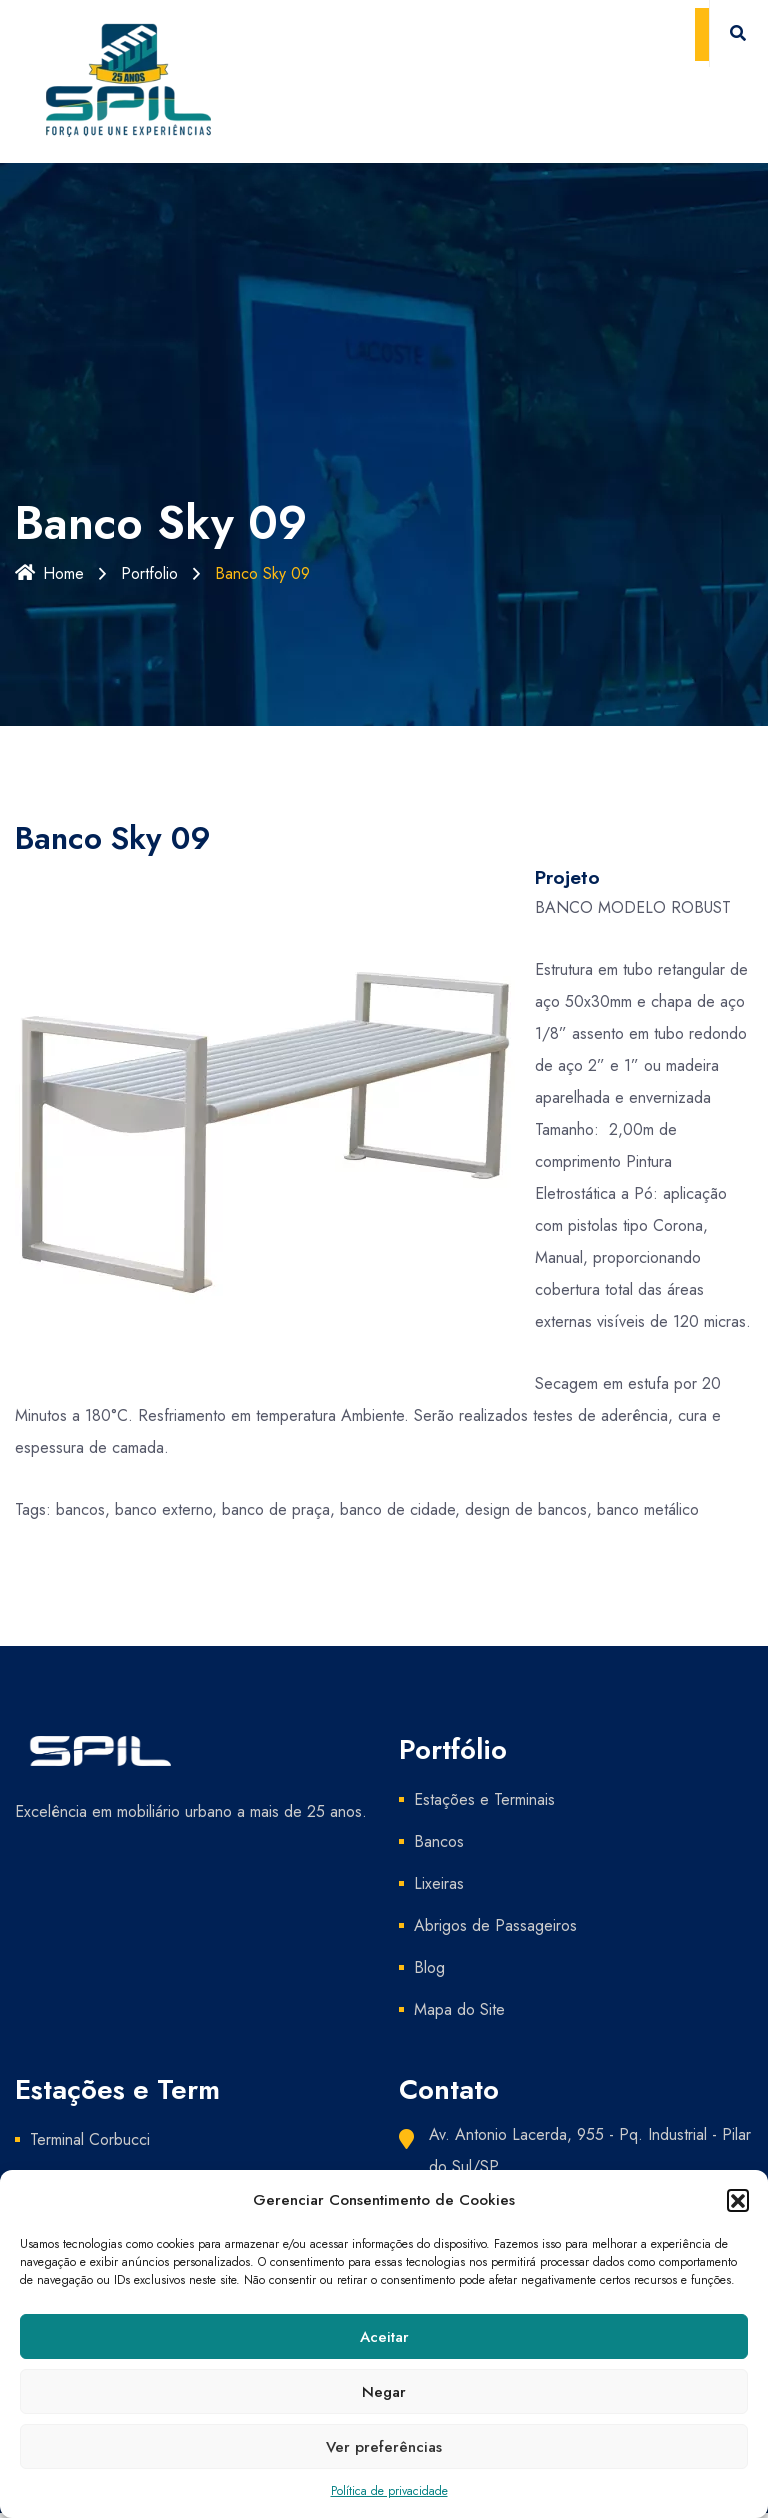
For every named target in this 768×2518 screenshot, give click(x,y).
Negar (384, 2392)
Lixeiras (439, 1883)
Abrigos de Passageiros (495, 1925)
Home (49, 573)
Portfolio (149, 573)
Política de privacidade (389, 2491)
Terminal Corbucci (90, 2139)
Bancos (439, 1841)
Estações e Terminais (484, 1799)
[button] (738, 2200)
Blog (429, 1967)
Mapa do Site (459, 2009)
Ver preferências (384, 2447)
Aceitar (384, 2337)
